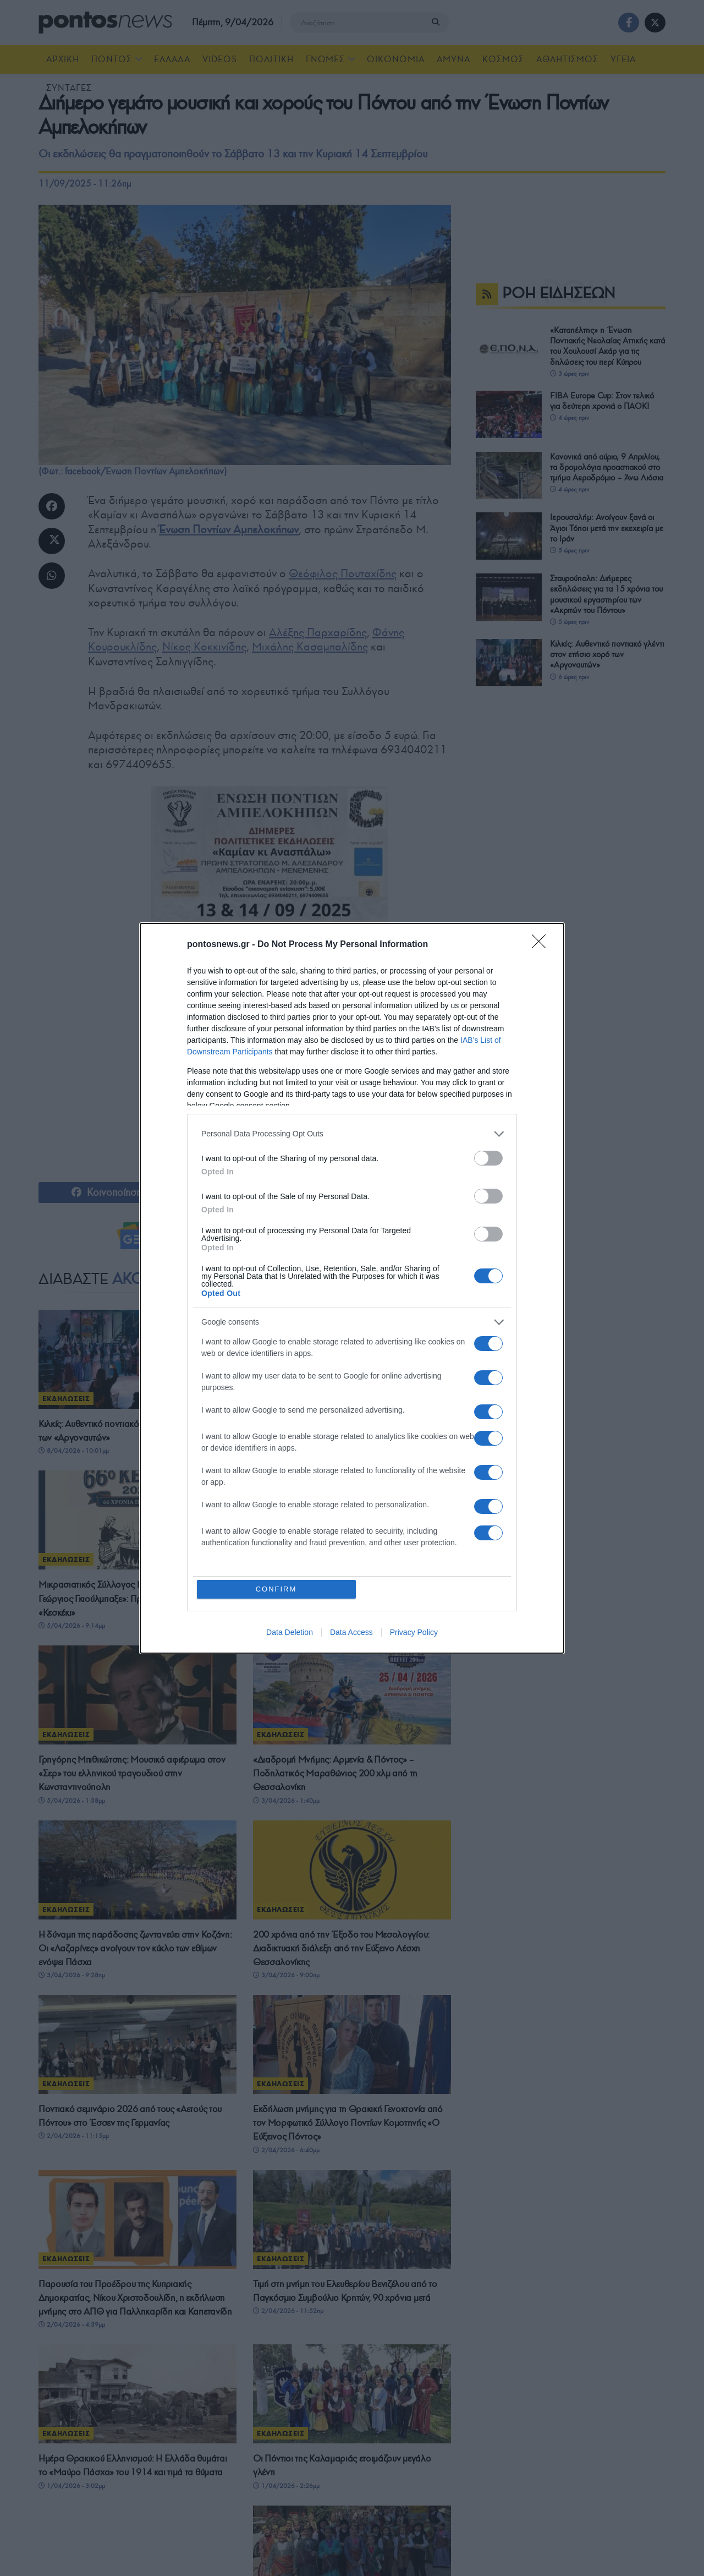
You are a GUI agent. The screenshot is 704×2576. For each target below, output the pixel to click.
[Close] (542, 944)
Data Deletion (289, 1632)
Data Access (351, 1632)
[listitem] (352, 1134)
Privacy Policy (414, 1632)
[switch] (488, 1158)
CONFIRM (276, 1589)
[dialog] (352, 1288)
